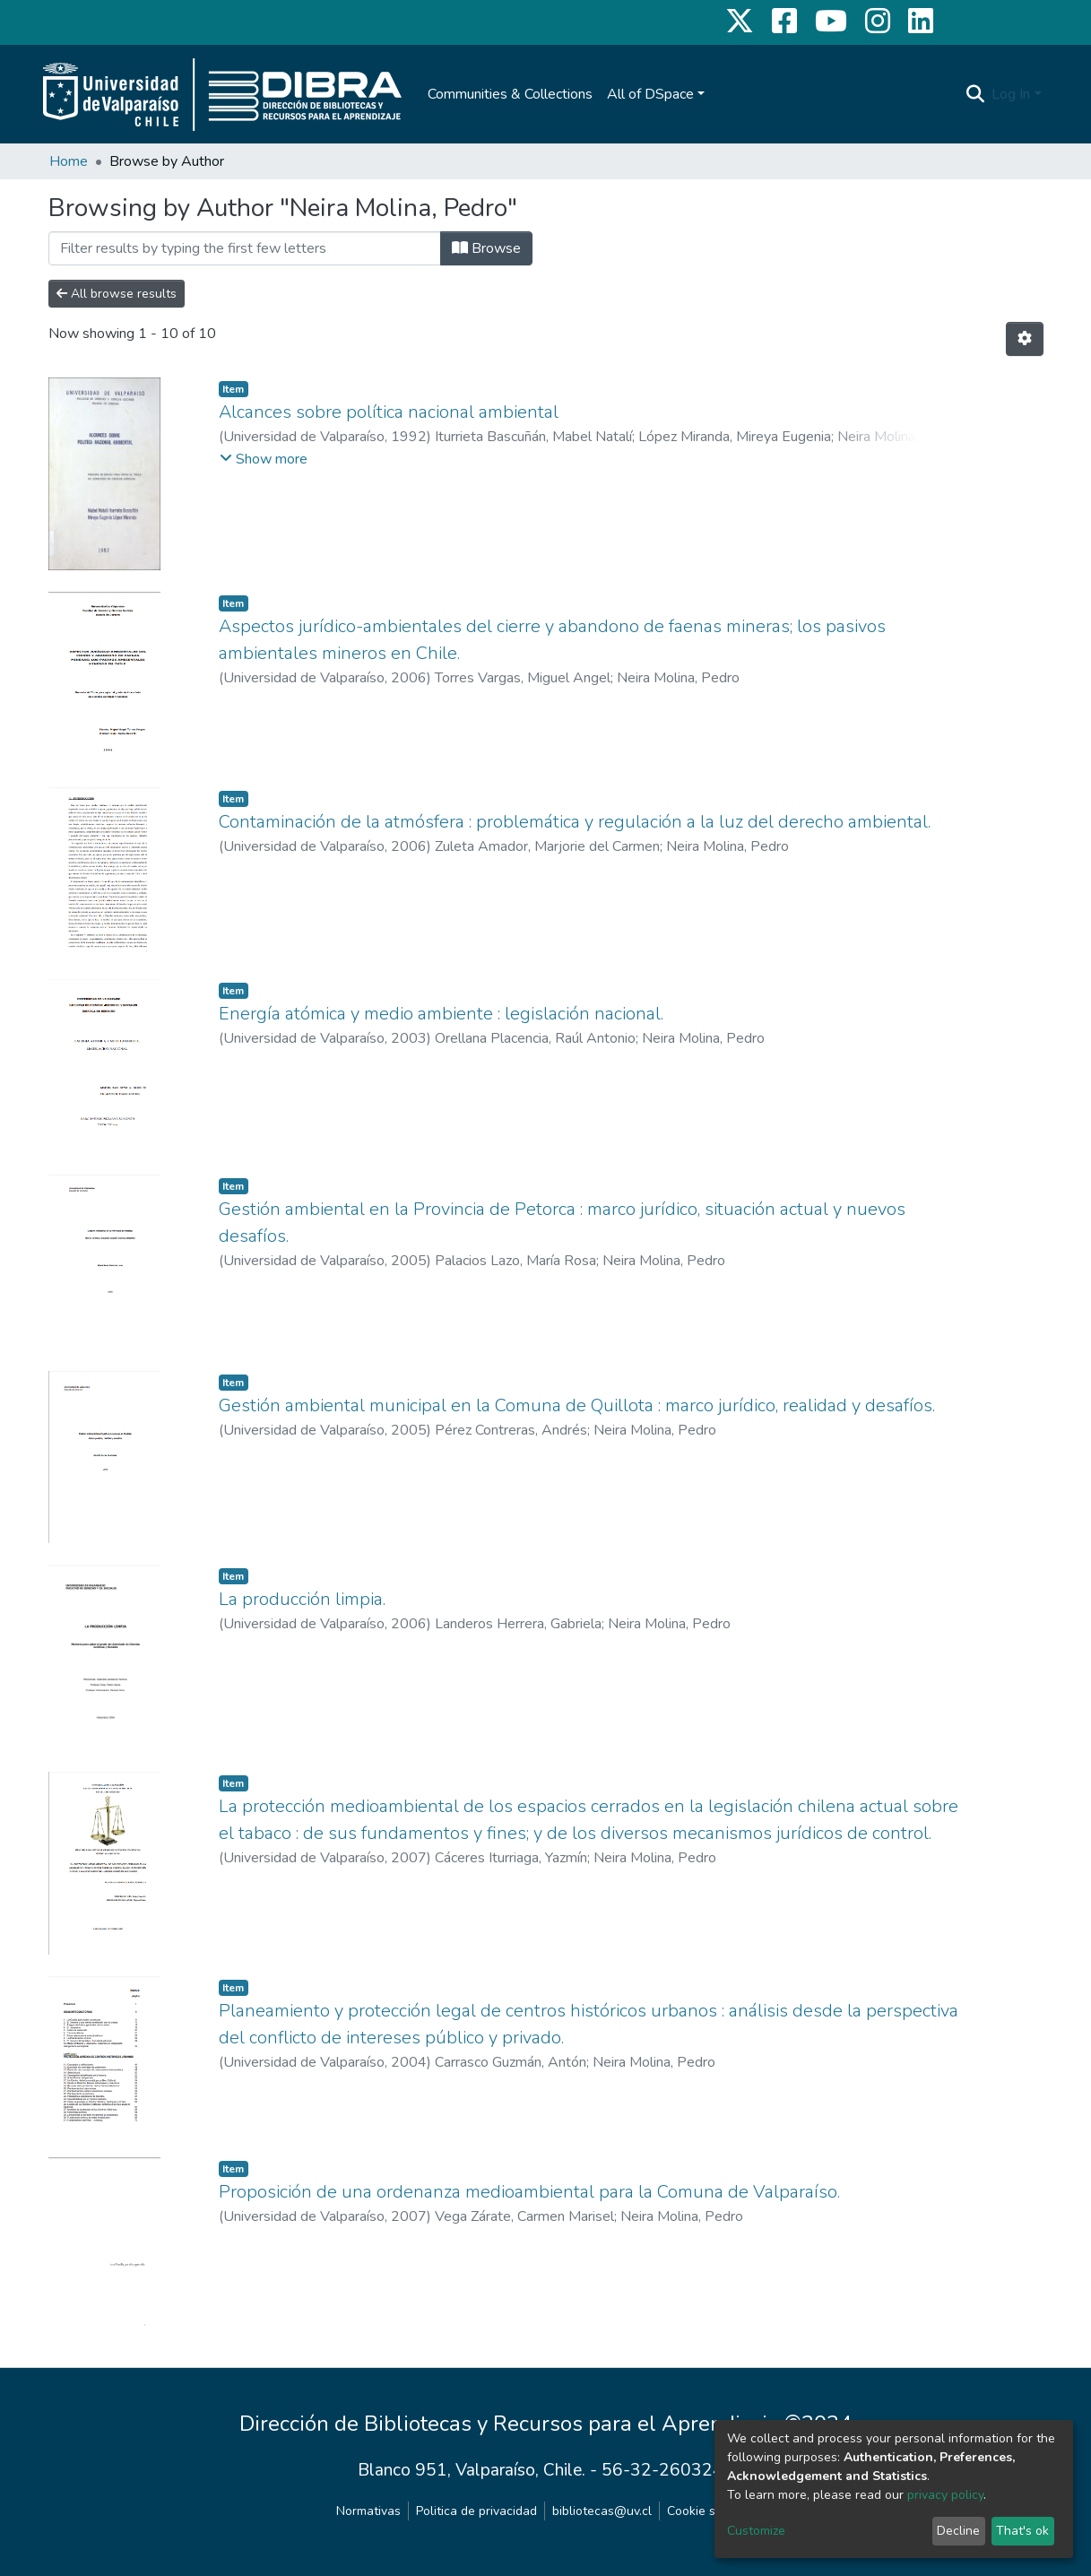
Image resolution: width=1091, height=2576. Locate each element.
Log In (1010, 94)
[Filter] (244, 248)
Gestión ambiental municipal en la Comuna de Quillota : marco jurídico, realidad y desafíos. (577, 1405)
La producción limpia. (302, 1599)
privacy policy (945, 2494)
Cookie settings (711, 2511)
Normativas (368, 2511)
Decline (958, 2530)
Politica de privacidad (476, 2511)
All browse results (116, 293)
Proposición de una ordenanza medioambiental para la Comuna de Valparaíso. (529, 2192)
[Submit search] (975, 94)
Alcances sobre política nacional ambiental (388, 412)
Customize (756, 2530)
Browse (486, 248)
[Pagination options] (1024, 339)
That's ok (1022, 2530)
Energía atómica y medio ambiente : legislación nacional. (441, 1014)
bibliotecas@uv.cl (602, 2511)
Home (68, 161)
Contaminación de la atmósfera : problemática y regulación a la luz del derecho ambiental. (575, 822)
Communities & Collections (510, 94)
